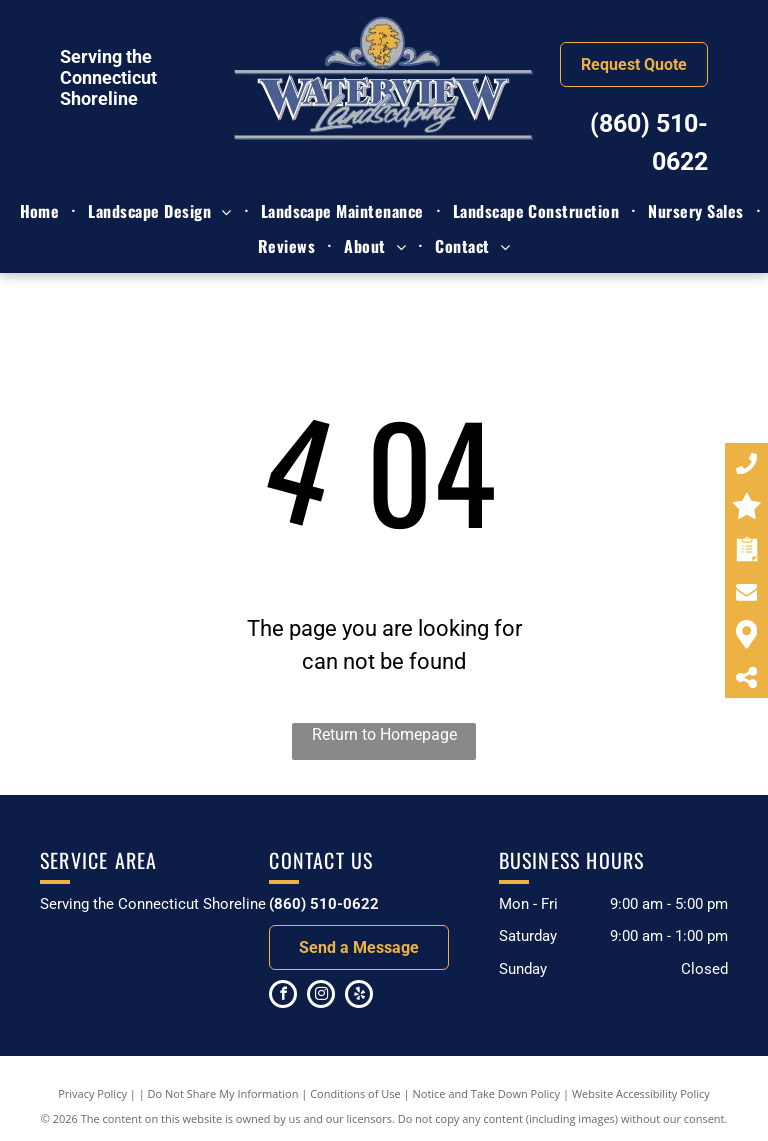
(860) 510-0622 (324, 904)
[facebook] (283, 996)
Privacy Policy (92, 1093)
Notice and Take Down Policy (487, 1093)
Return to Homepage (384, 734)
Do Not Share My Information (223, 1093)
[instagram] (321, 996)
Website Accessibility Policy (641, 1093)
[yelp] (359, 996)
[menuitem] (42, 211)
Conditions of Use (355, 1093)
